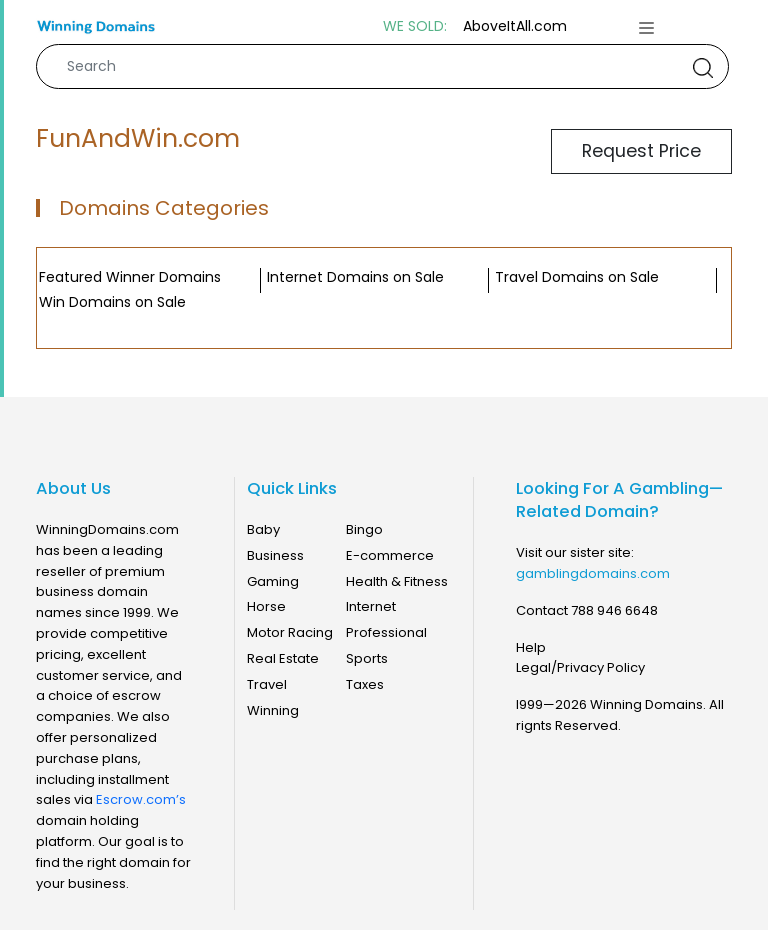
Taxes (365, 684)
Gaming (273, 581)
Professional (386, 632)
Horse (266, 606)
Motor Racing (290, 632)
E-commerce (390, 555)
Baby (263, 529)
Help (531, 647)
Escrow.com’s (141, 799)
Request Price (641, 151)
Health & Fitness (397, 581)
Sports (367, 658)
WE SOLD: (415, 26)
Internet (371, 606)
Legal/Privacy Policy (580, 667)
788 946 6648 (614, 610)
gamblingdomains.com (593, 573)
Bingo (364, 529)
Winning (273, 710)
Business (275, 555)
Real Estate (283, 658)
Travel (267, 684)
